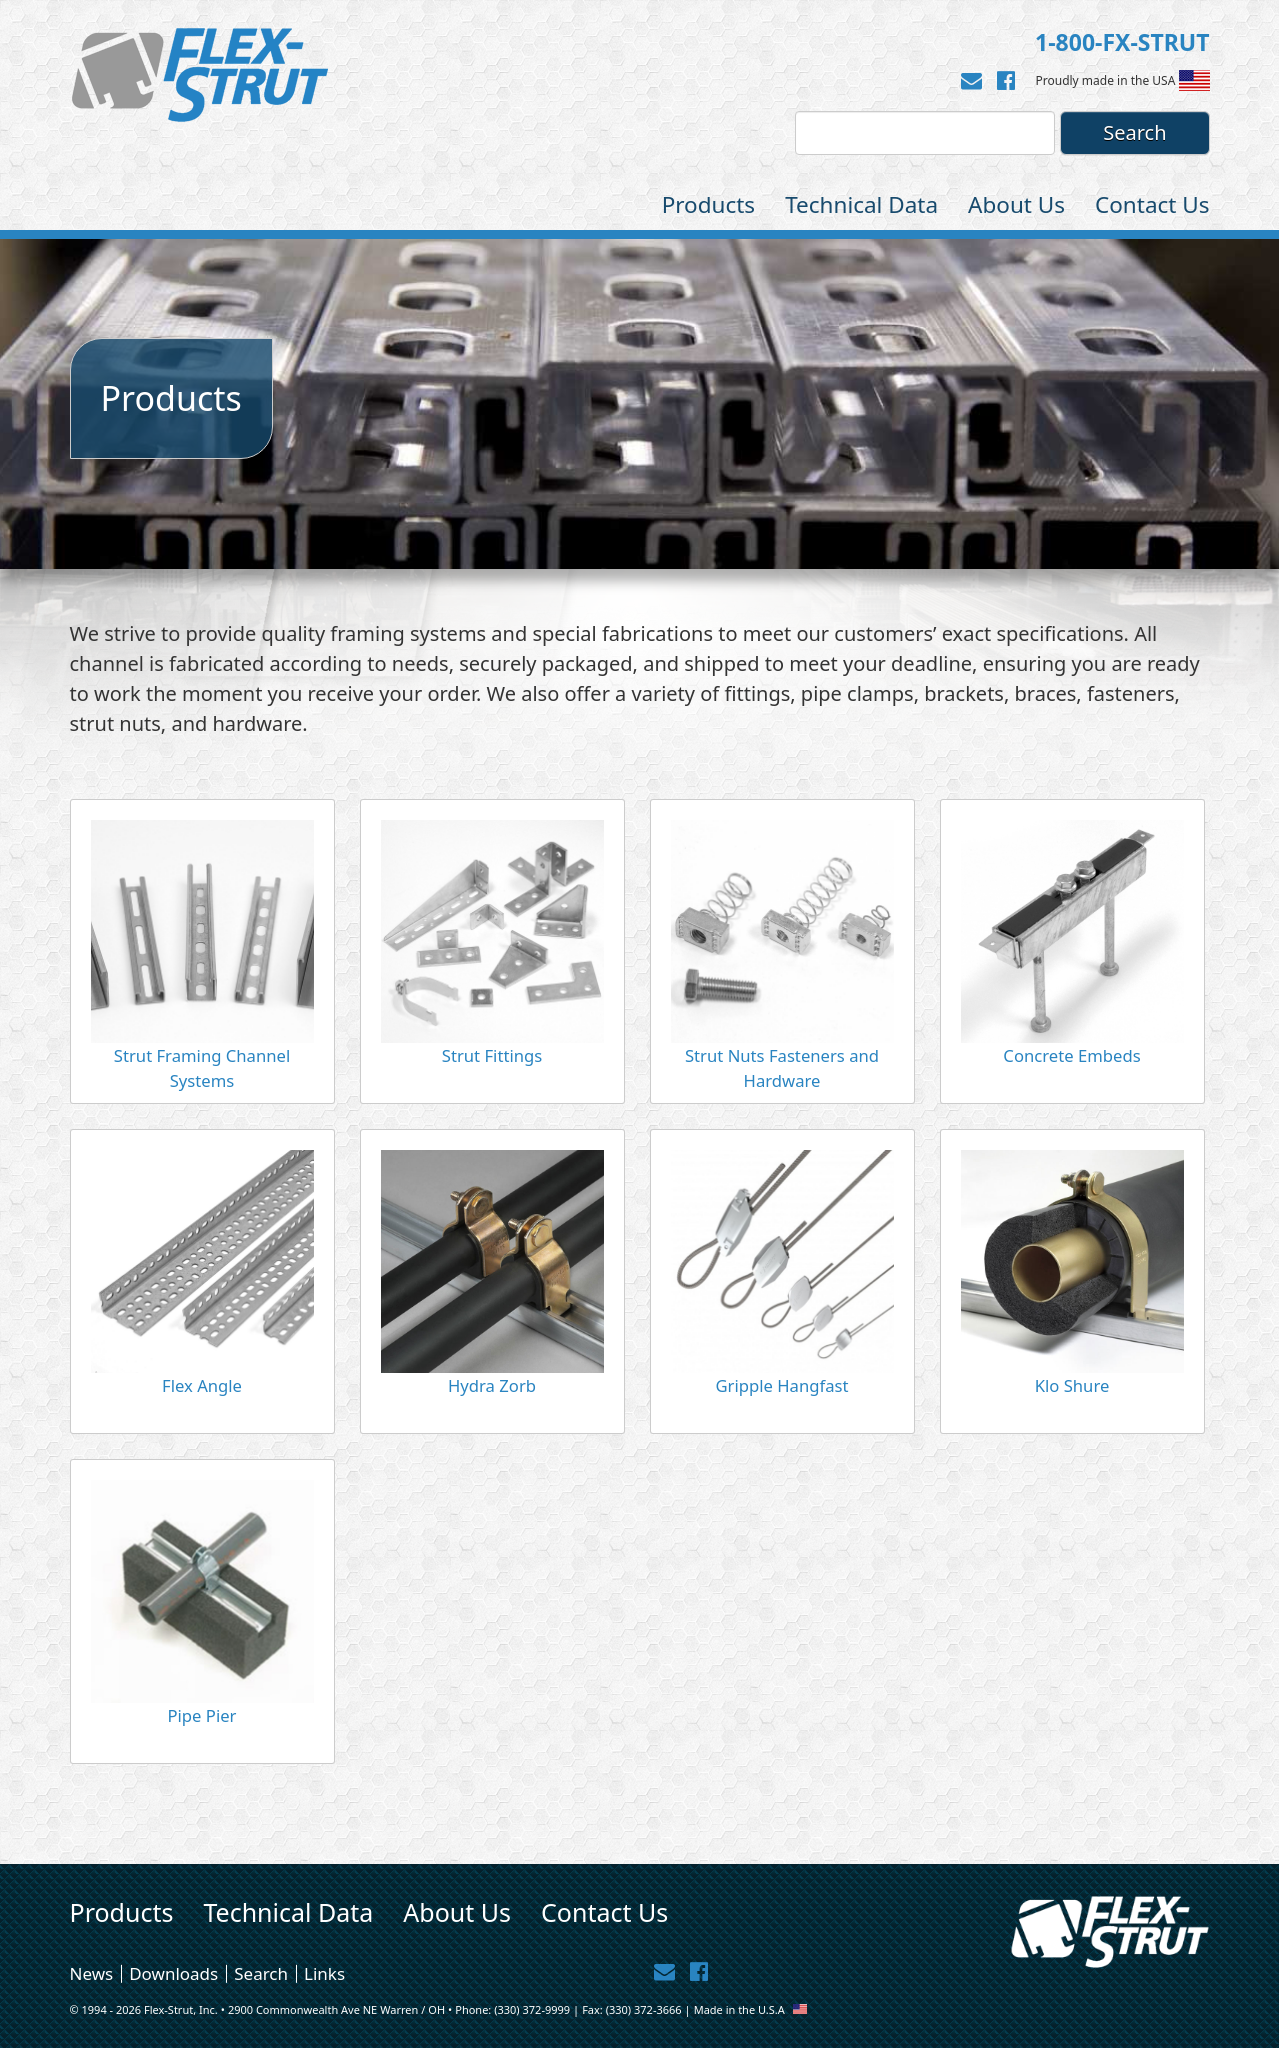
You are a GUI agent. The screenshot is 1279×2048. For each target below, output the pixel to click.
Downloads (173, 1973)
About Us (1016, 204)
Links (324, 1973)
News (92, 1973)
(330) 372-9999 (532, 2009)
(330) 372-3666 (644, 2009)
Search (261, 1973)
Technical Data (861, 204)
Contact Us (1152, 204)
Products (709, 204)
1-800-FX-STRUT (1122, 42)
